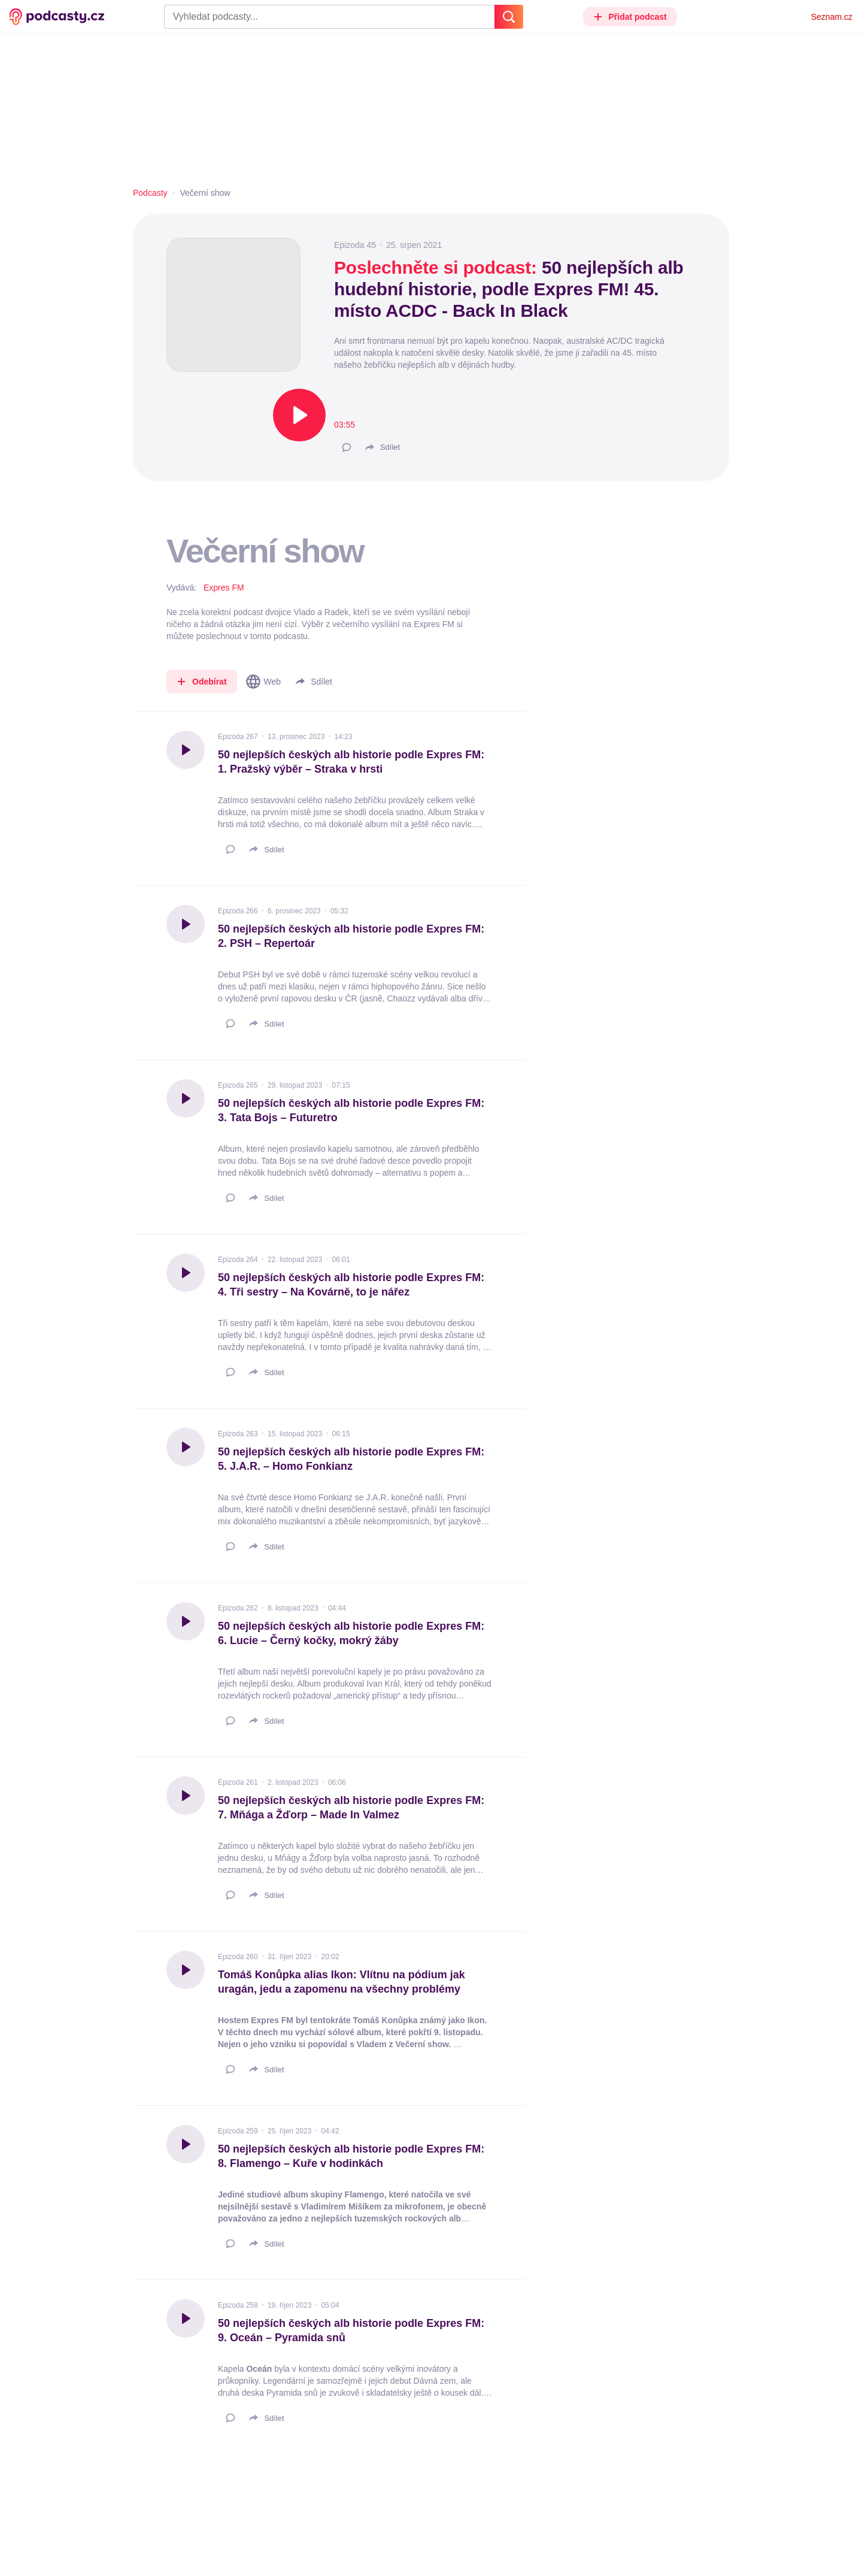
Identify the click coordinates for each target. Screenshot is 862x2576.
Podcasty (150, 193)
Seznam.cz (831, 17)
